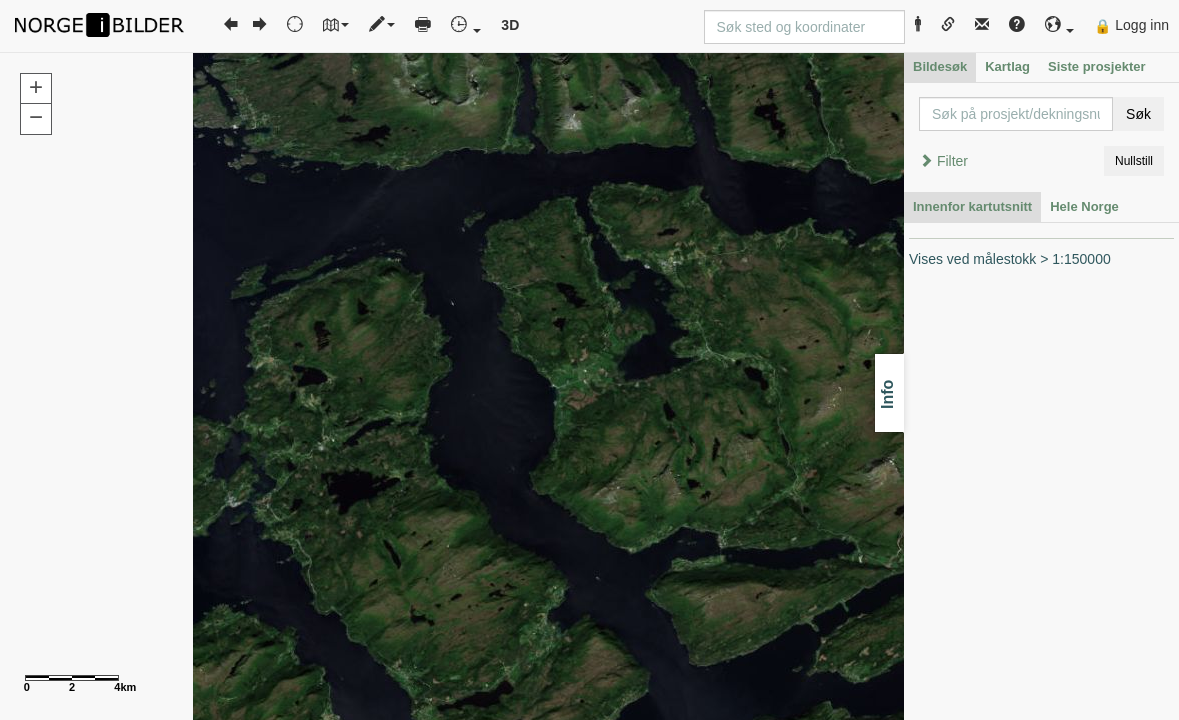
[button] (1060, 25)
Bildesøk (940, 66)
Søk (1138, 114)
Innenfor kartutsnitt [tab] (972, 206)
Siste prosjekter (1097, 66)
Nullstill (1134, 161)
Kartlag (1007, 66)
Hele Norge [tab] (1084, 206)
